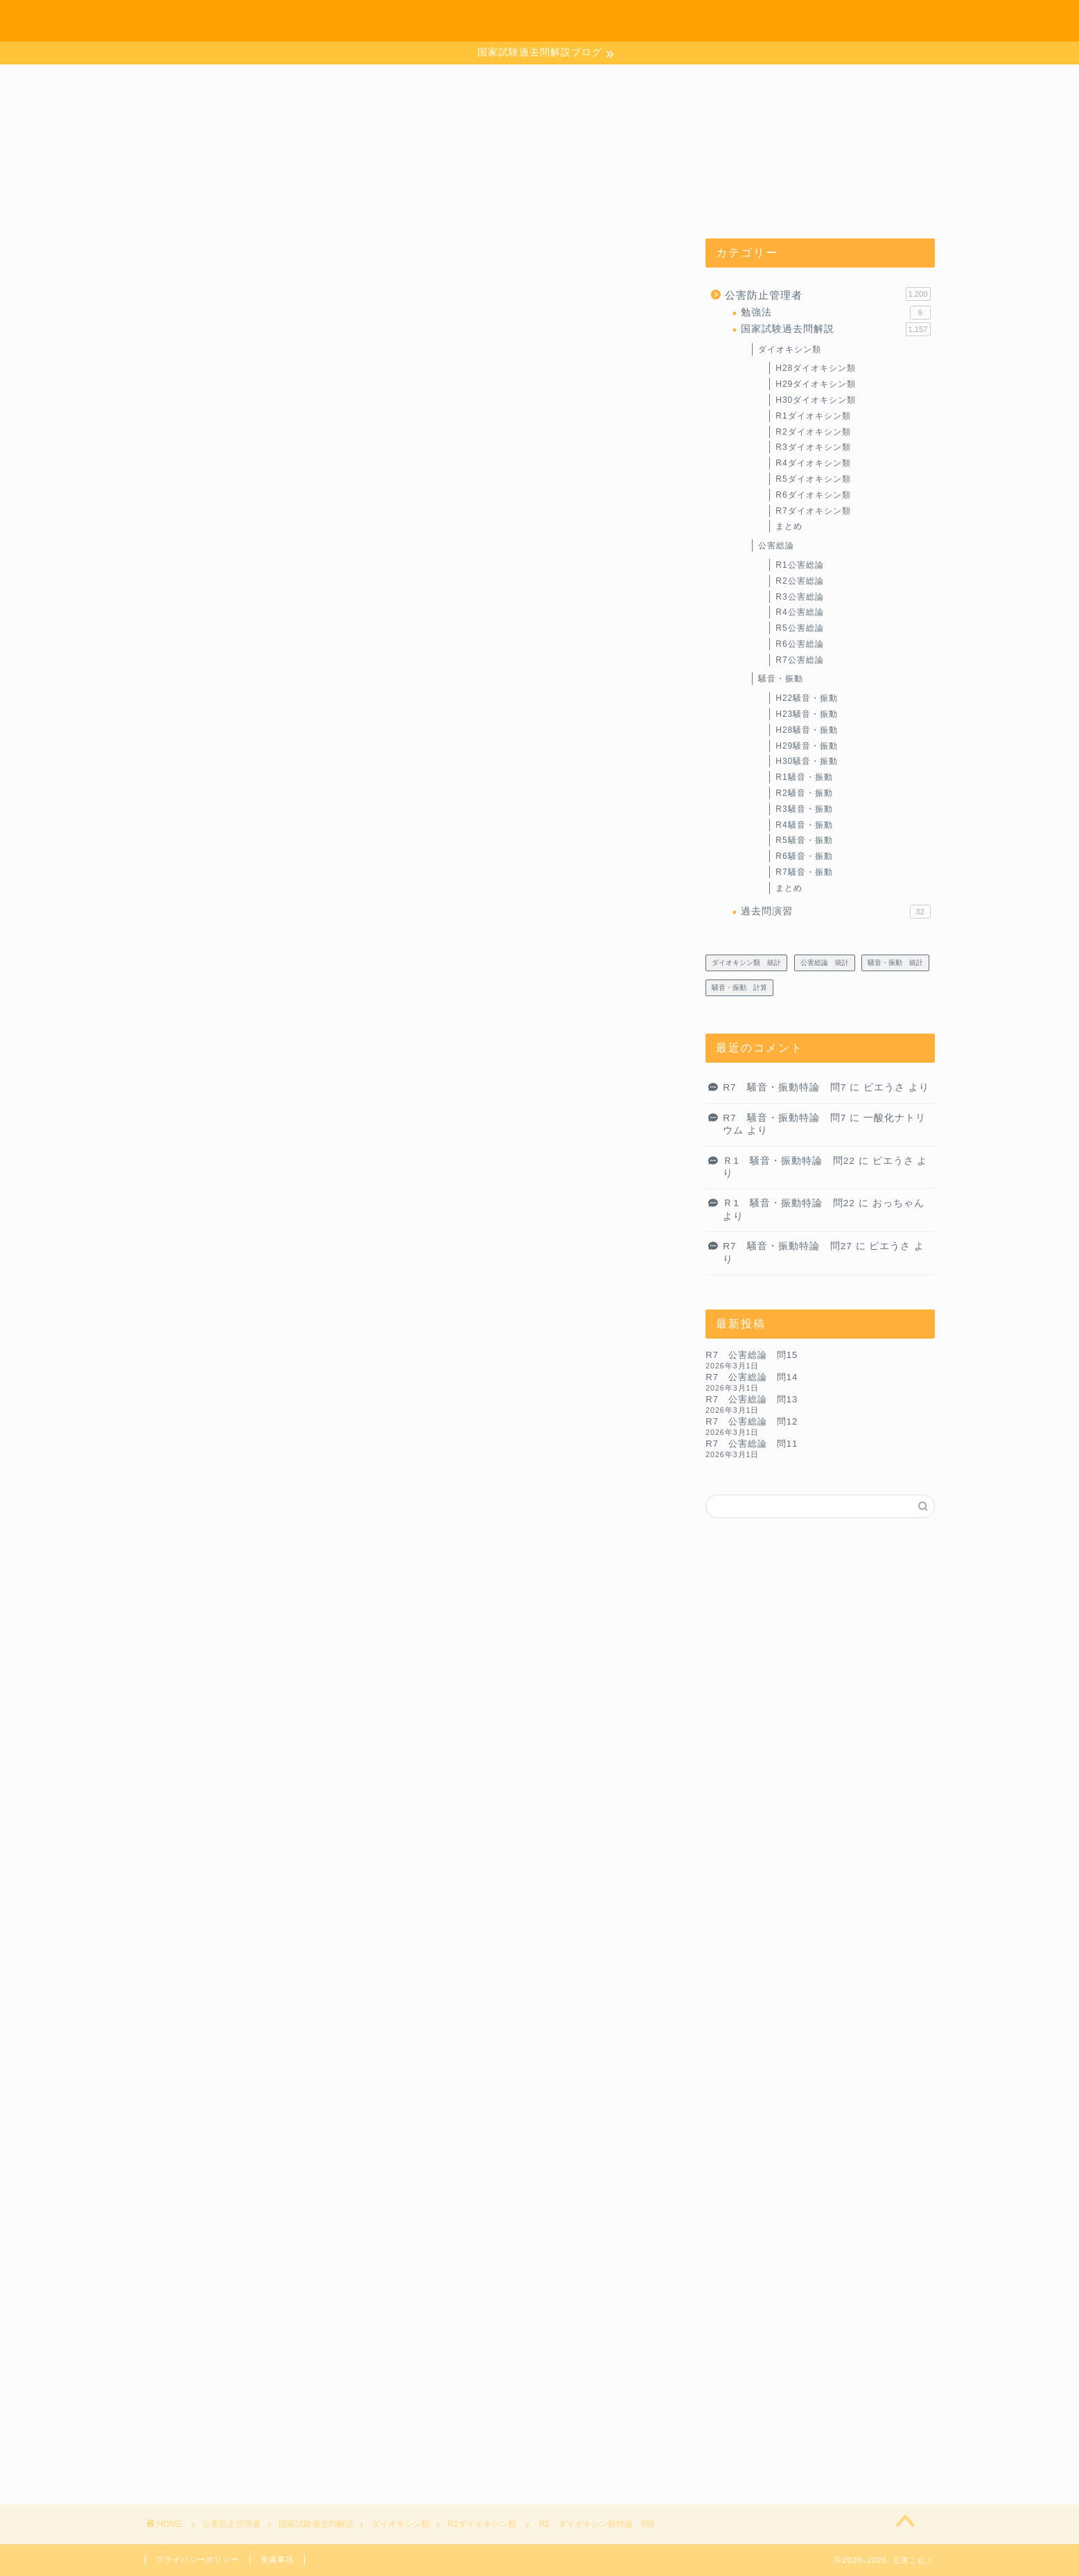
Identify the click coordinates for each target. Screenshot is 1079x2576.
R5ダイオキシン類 (812, 479)
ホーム (730, 22)
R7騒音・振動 (803, 872)
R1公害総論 (799, 565)
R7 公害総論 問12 (751, 1421)
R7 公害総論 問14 (751, 1377)
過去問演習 (835, 912)
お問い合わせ (809, 22)
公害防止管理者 (827, 294)
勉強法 (835, 313)
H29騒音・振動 (806, 746)
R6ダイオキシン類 (812, 495)
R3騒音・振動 (803, 809)
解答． (194, 1272)
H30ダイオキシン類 (815, 400)
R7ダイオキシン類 (812, 511)
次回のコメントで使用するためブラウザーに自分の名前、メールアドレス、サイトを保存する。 (400, 2350)
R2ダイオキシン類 (204, 266)
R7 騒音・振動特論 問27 (787, 1246)
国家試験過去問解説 (835, 329)
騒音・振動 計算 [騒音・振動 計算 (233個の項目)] (739, 987)
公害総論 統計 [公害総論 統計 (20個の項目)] (824, 962)
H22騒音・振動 (806, 698)
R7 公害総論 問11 (751, 1443)
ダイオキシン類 (789, 349)
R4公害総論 (799, 612)
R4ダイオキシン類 (812, 463)
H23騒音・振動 (806, 714)
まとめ (788, 526)
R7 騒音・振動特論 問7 (784, 1087)
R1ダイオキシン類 (812, 416)
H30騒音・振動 (806, 761)
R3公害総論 (799, 597)
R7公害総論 (799, 660)
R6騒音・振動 (803, 856)
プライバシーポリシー (197, 2559)
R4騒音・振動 (803, 825)
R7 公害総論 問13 (751, 1399)
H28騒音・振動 (806, 730)
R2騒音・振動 (803, 793)
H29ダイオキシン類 (815, 384)
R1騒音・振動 (803, 777)
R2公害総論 (799, 581)
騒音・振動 (780, 679)
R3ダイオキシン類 (812, 447)
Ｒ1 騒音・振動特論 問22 (789, 1161)
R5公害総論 (799, 628)
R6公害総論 (799, 644)
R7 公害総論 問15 (751, 1355)
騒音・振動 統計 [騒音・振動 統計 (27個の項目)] (895, 962)
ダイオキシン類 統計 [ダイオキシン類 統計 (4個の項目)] (746, 962)
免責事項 (277, 2559)
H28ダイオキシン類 (815, 368)
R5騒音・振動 (803, 840)
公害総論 (776, 545)
